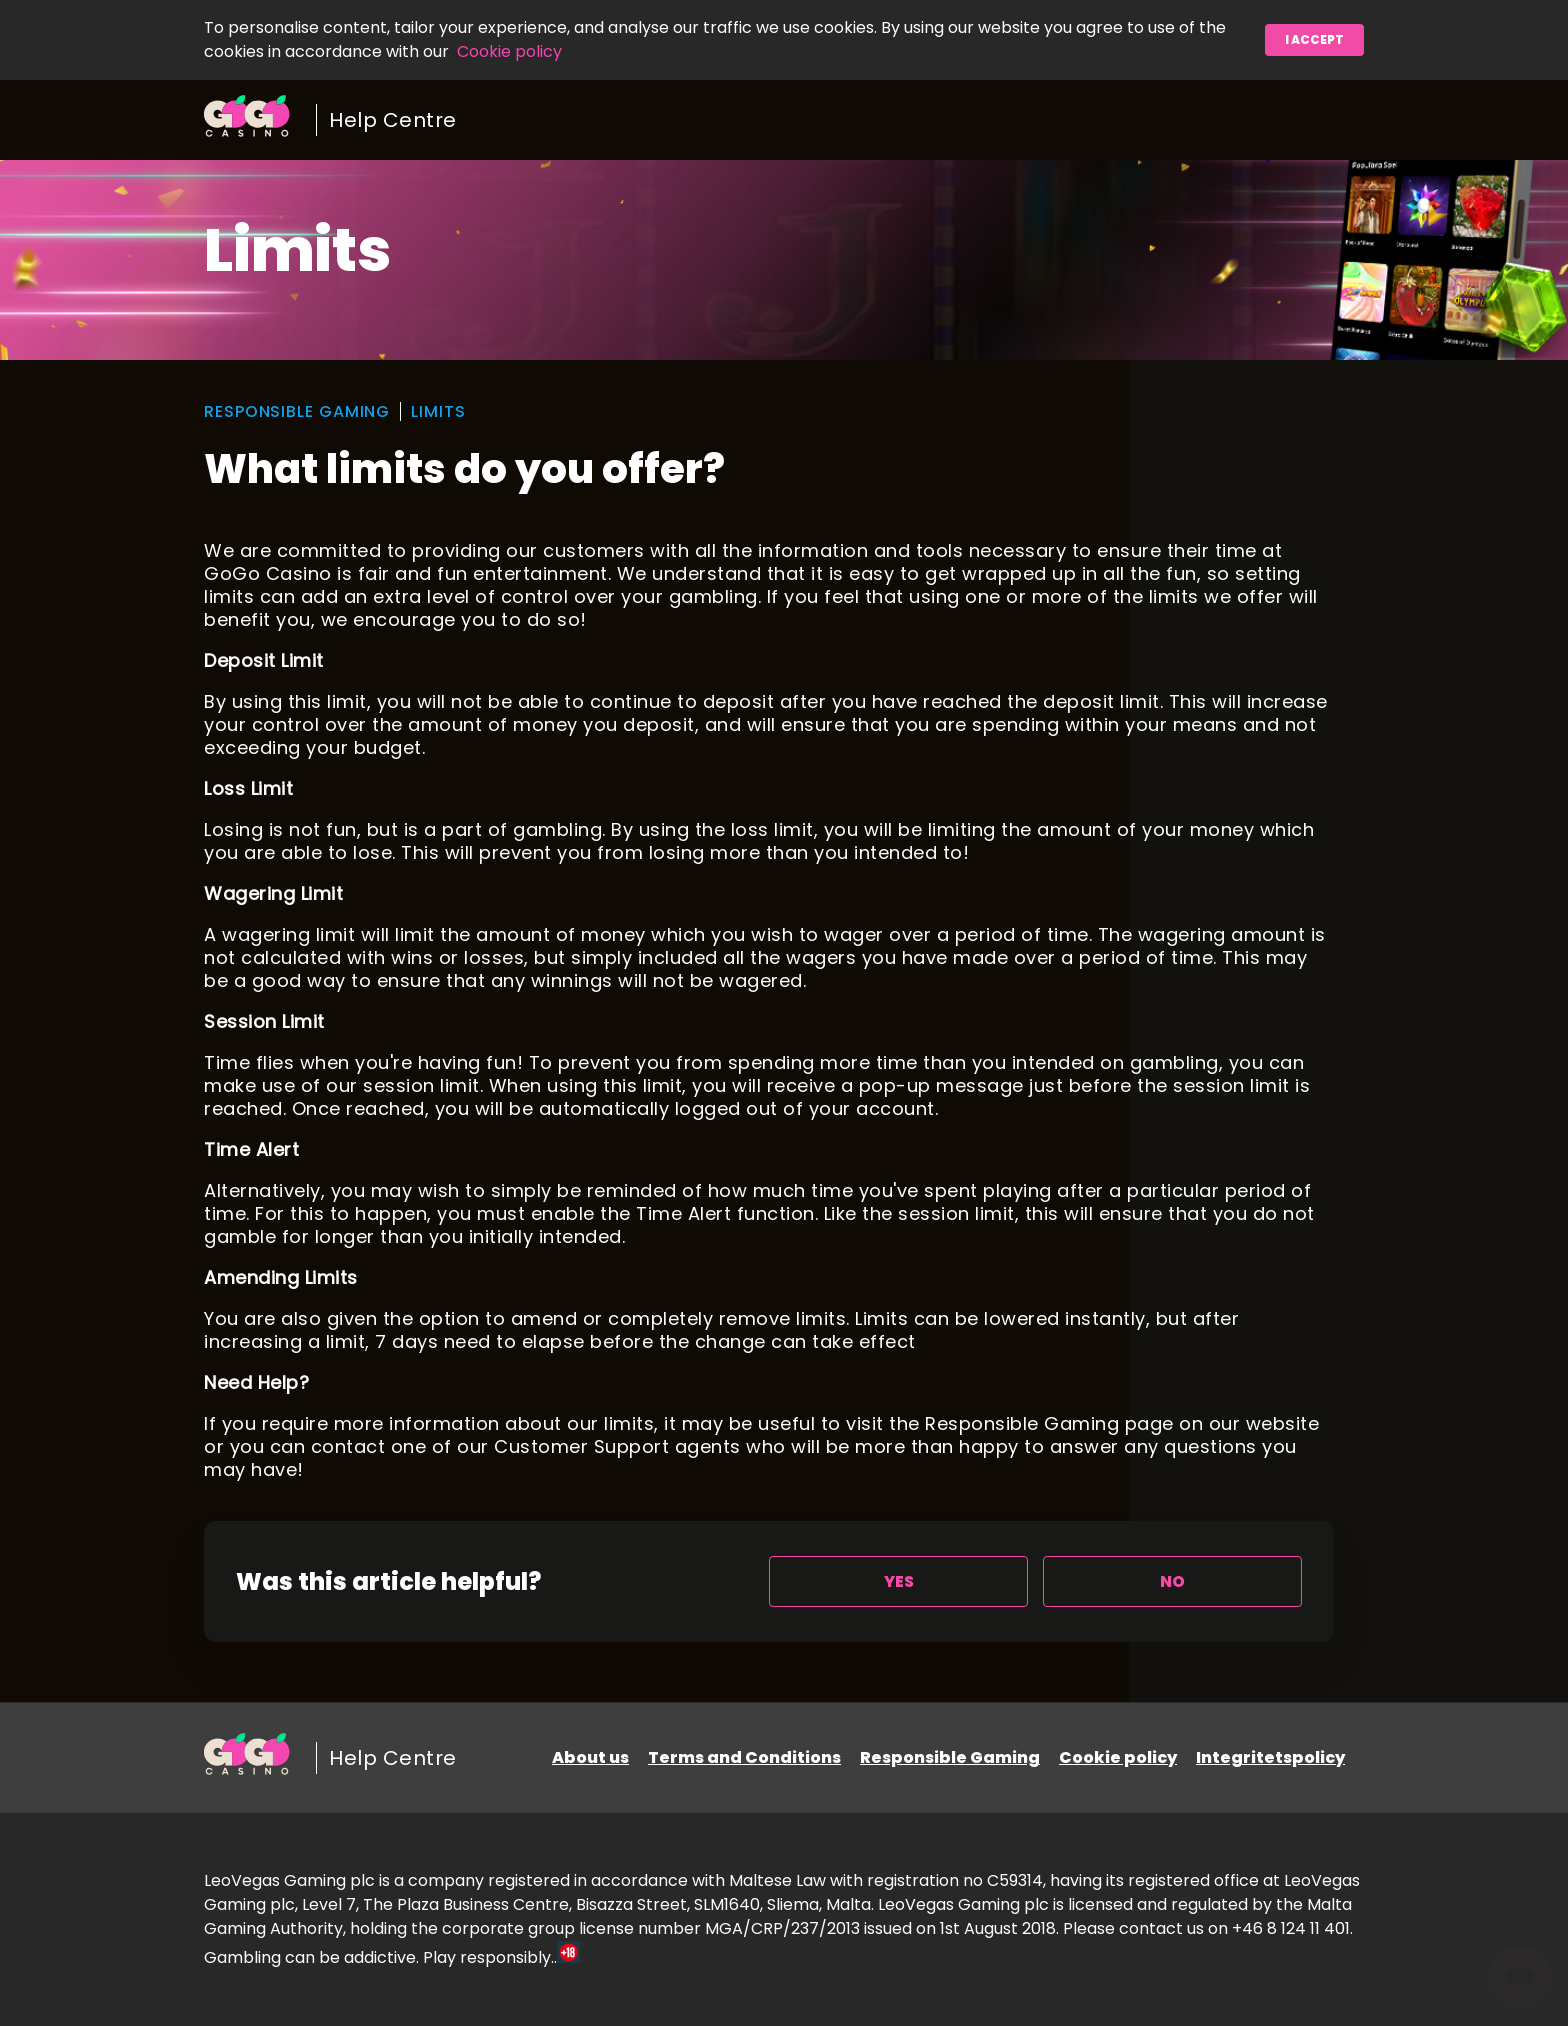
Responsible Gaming (950, 1757)
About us (590, 1757)
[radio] (898, 1581)
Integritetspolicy (1270, 1757)
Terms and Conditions (744, 1757)
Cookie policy (509, 51)
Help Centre (393, 120)
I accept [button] (1314, 39)
